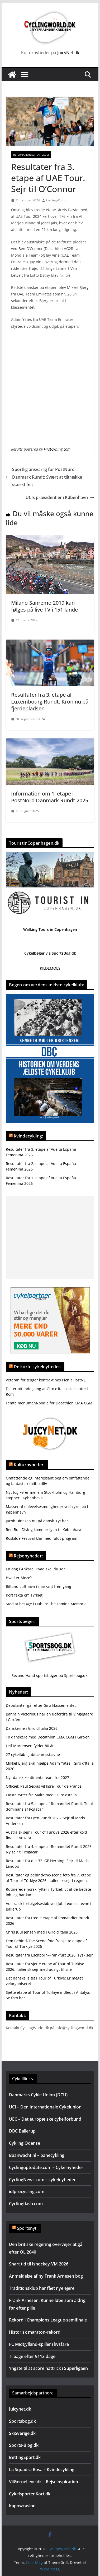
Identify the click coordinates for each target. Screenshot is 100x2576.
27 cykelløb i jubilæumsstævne (33, 1754)
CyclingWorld (55, 200)
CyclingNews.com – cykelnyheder (42, 2179)
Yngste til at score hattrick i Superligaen (48, 2368)
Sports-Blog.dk (24, 2445)
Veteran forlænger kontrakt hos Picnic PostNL (45, 1379)
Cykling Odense (24, 2143)
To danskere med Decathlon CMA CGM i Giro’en (48, 1737)
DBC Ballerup (22, 2131)
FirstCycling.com (57, 449)
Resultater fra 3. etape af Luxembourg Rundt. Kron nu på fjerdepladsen (49, 701)
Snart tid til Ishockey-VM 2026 (38, 2264)
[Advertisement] (50, 1237)
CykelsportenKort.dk (29, 2494)
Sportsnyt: (27, 2228)
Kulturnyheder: (29, 1465)
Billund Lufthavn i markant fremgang (38, 1586)
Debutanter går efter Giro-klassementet (41, 1705)
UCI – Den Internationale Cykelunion (45, 2107)
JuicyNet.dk (68, 53)
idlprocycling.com (26, 2191)
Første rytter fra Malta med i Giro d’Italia (41, 1794)
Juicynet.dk (20, 2409)
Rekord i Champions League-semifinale (48, 2320)
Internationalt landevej (31, 154)
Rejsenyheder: (28, 1556)
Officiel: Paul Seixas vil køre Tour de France (44, 1786)
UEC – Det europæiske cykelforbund (45, 2119)
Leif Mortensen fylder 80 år (30, 1745)
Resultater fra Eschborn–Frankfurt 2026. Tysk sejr (49, 1955)
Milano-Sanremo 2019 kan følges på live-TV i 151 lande (44, 606)
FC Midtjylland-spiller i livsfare (39, 2344)
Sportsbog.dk (22, 2421)
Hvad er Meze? (19, 1577)
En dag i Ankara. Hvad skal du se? (35, 1568)
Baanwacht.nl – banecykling (36, 2155)
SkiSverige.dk (22, 2433)
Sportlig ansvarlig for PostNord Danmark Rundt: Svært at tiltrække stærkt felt (44, 477)
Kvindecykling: (28, 1136)
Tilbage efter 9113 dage (32, 2356)
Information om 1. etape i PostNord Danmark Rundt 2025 (49, 797)
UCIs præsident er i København (60, 497)
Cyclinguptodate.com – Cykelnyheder (46, 2167)
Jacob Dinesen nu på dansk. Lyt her (37, 1520)
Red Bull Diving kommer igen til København (44, 1529)
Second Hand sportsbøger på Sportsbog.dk (49, 1675)
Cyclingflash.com (26, 2204)
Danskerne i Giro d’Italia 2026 (32, 1728)
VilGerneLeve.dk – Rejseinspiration (43, 2482)
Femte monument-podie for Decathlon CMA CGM (49, 1402)
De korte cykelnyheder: (37, 1367)
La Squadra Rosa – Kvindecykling (41, 2469)
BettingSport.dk (25, 2457)
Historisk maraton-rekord (34, 2332)
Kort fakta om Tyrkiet (24, 1595)
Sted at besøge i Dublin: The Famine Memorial (47, 1603)
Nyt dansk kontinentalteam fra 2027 (37, 1777)
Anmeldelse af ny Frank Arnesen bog (46, 2276)
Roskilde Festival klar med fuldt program (41, 1538)
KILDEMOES (50, 968)
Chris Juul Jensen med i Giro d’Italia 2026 (42, 1932)
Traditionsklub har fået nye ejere (41, 2288)
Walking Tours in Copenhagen (50, 929)
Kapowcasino (22, 2506)
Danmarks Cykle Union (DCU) (38, 2095)
